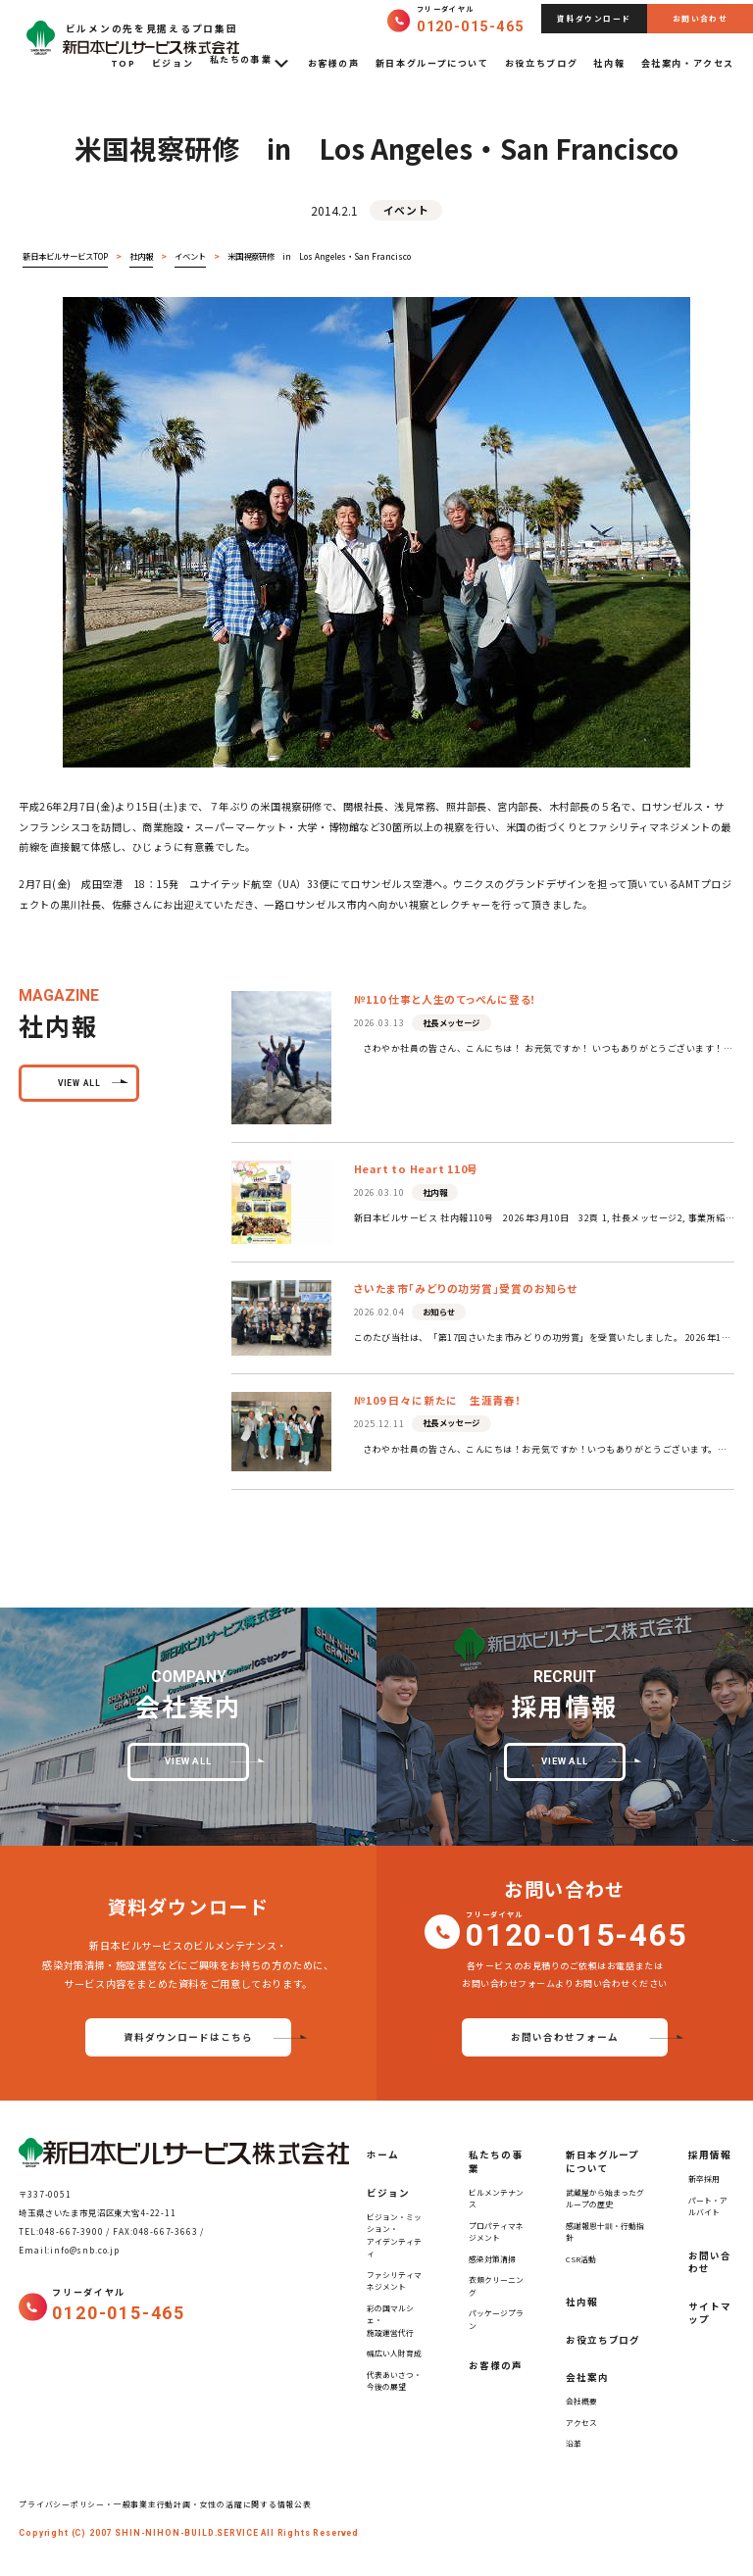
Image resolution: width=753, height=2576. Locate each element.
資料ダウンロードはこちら (188, 2037)
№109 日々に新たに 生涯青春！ (438, 1400)
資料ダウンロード (593, 18)
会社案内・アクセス (688, 63)
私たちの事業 (251, 63)
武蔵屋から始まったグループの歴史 (605, 2198)
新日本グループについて (432, 63)
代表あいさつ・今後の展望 (394, 2381)
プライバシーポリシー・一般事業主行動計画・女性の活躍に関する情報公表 (169, 2504)
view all (79, 1083)
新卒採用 (704, 2178)
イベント (405, 210)
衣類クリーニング (496, 2286)
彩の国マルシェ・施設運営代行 (390, 2320)
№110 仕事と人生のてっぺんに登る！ (445, 999)
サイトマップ (709, 2313)
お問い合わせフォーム (565, 2037)
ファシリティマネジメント (394, 2281)
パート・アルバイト (708, 2206)
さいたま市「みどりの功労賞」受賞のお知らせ (465, 1288)
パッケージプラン (496, 2319)
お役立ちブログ (541, 63)
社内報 (609, 63)
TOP (123, 63)
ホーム (383, 2154)
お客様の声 (334, 63)
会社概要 (581, 2401)
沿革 (573, 2443)
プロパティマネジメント (496, 2232)
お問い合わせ (700, 18)
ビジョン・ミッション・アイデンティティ (394, 2235)
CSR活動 (581, 2259)
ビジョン (173, 63)
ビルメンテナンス (496, 2198)
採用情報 (709, 2154)
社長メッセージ (451, 1022)
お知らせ (439, 1311)
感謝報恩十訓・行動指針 (605, 2232)
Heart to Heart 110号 (416, 1168)
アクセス (581, 2422)
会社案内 (587, 2377)
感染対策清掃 (492, 2259)
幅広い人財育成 (394, 2353)
